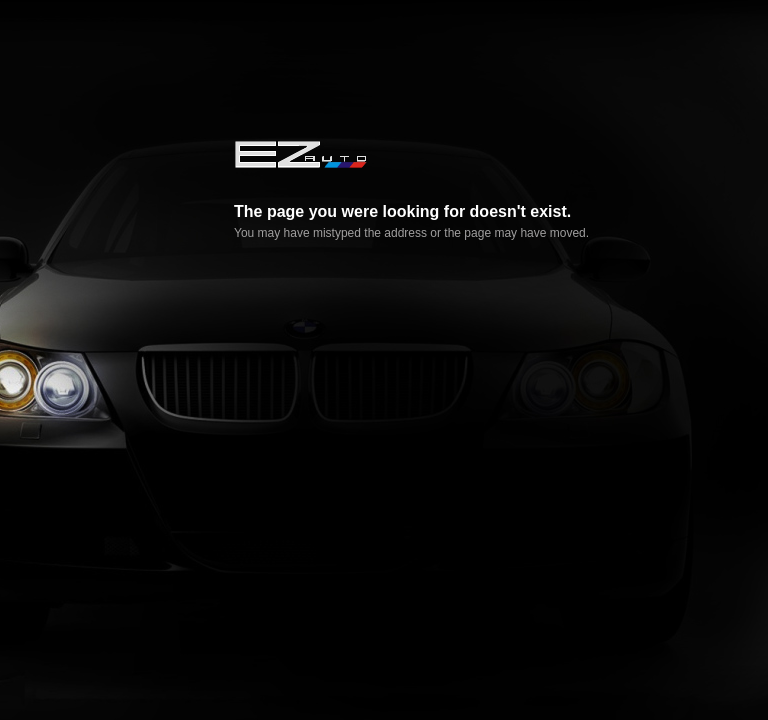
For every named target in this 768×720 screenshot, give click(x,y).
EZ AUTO (299, 154)
